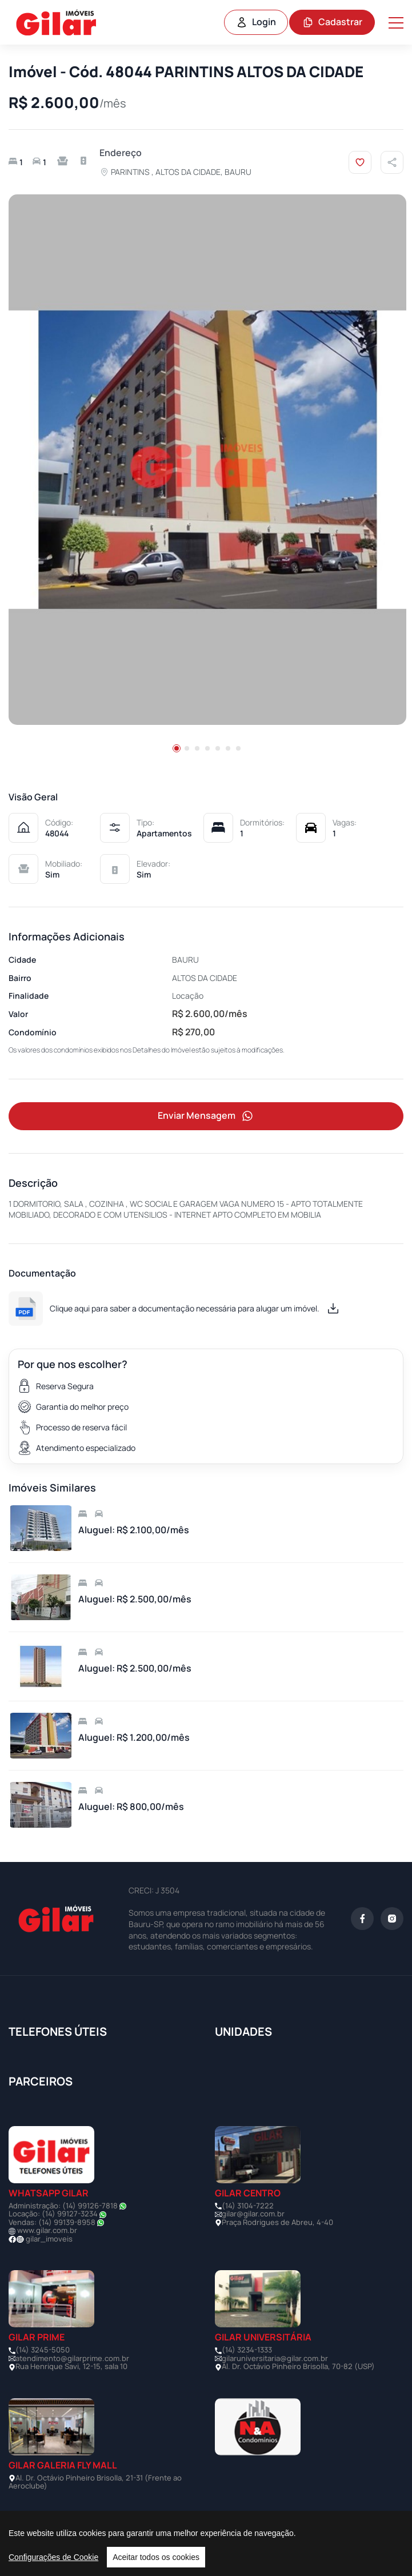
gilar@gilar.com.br (253, 2214)
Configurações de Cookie (53, 2557)
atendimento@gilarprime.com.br (72, 2358)
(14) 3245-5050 (42, 2350)
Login (256, 21)
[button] (176, 748)
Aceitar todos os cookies (156, 2557)
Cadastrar (332, 21)
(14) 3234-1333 (247, 2350)
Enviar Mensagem (206, 1116)
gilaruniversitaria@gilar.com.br (275, 2358)
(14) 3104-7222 (248, 2206)
